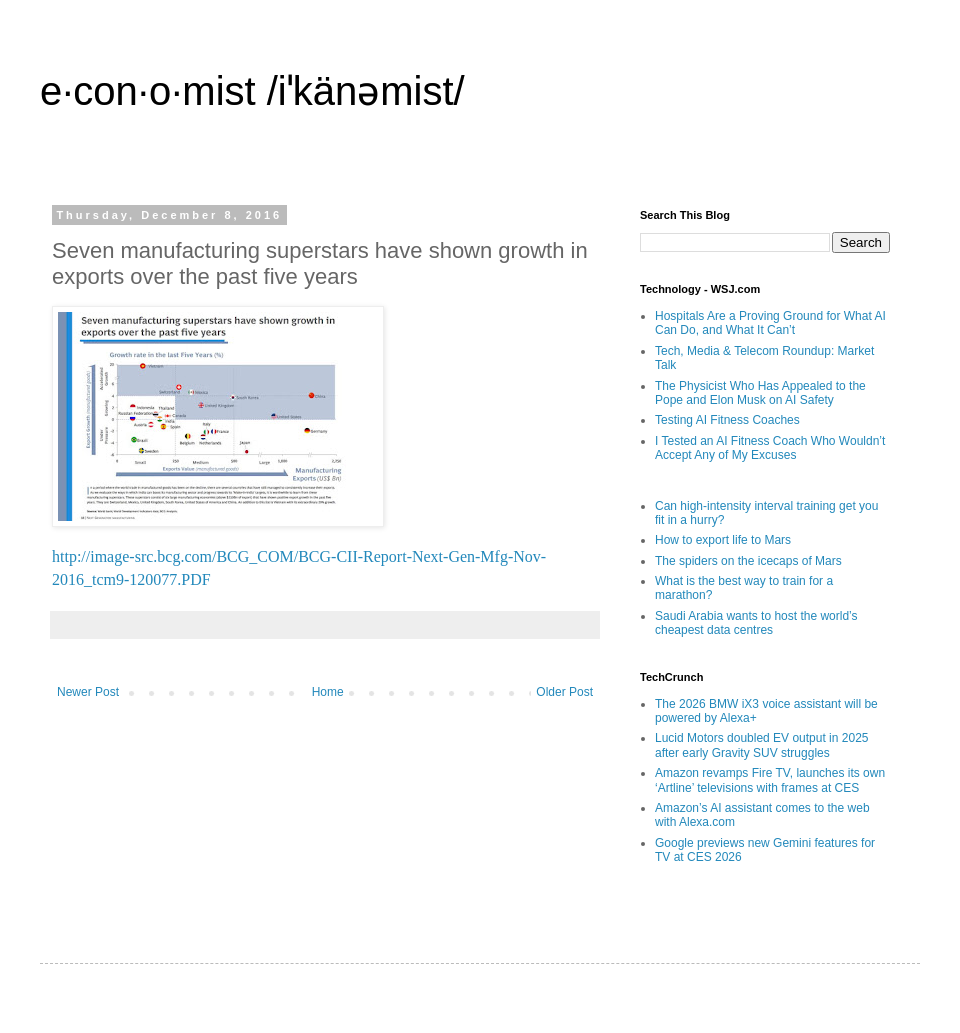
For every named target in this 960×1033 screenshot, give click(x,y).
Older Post (564, 692)
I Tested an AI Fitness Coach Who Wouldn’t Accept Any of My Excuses (770, 448)
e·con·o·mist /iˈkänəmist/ (252, 91)
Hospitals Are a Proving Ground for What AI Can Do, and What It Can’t (770, 323)
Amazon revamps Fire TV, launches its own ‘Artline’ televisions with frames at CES (770, 780)
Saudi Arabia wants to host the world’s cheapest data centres (756, 623)
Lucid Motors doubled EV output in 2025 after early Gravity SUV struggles (761, 745)
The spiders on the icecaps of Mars (748, 561)
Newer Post (88, 692)
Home (328, 692)
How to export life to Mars (723, 540)
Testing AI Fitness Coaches (727, 420)
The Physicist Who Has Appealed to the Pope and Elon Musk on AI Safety (760, 393)
